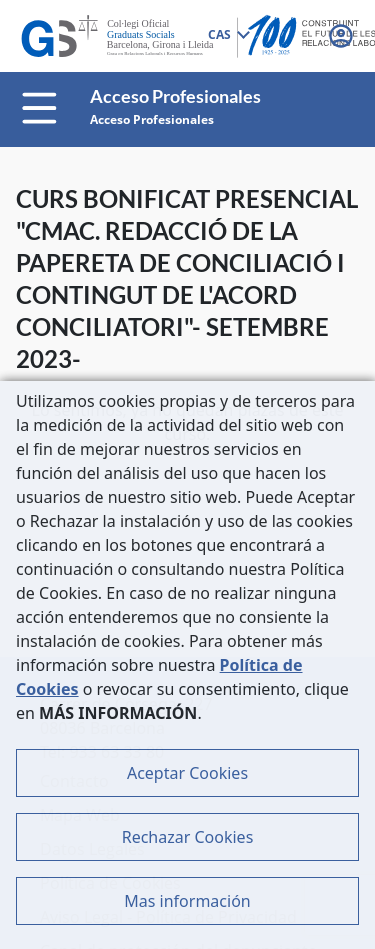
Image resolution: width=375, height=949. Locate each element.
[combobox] (228, 36)
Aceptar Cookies (187, 773)
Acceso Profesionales (152, 119)
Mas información (187, 901)
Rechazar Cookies (188, 837)
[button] (343, 36)
